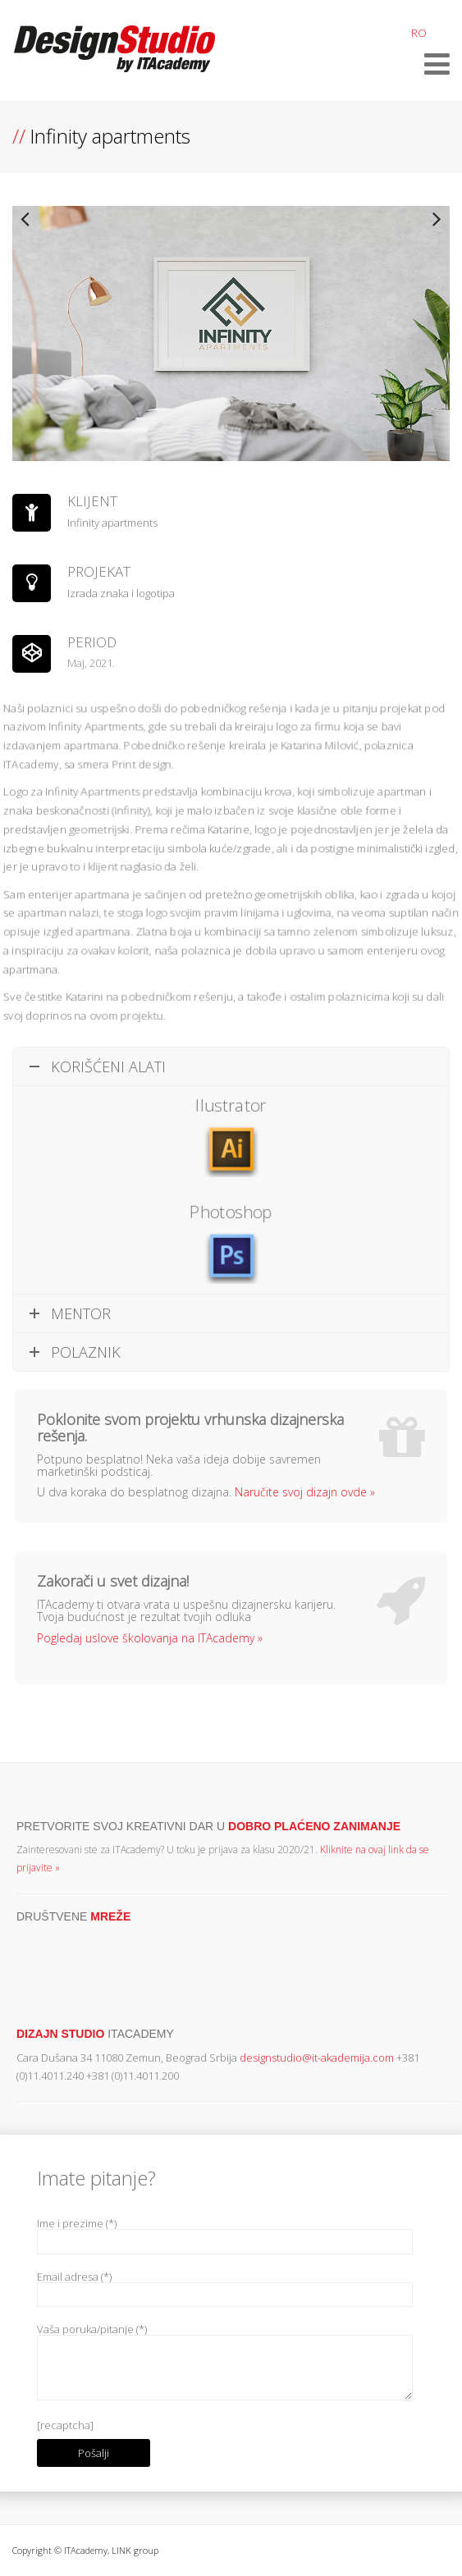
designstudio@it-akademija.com (317, 2057)
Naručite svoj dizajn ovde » (305, 1492)
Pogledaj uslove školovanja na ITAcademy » (150, 1638)
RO (419, 32)
